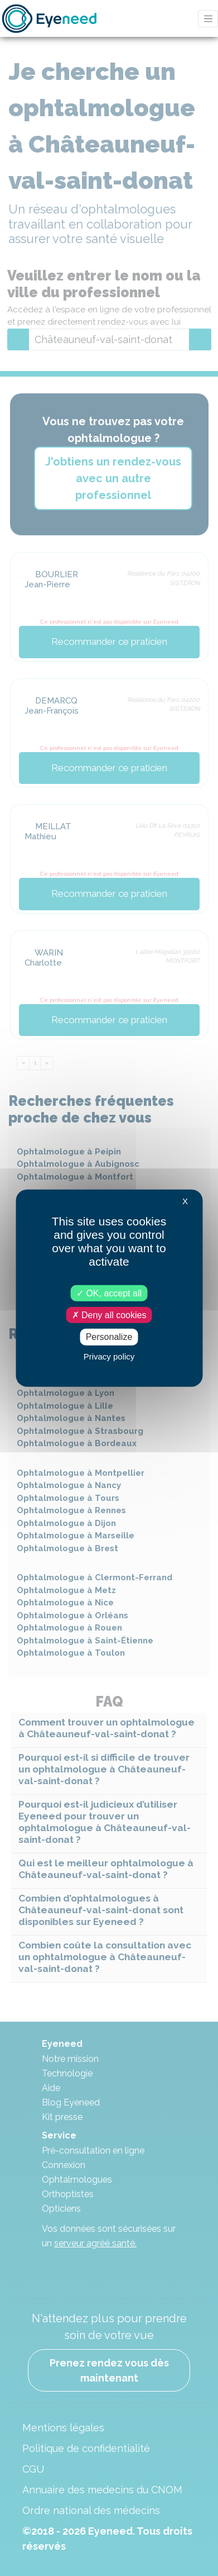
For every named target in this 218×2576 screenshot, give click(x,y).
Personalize (109, 1337)
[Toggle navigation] (208, 18)
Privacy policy (109, 1356)
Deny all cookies (109, 1315)
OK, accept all (109, 1293)
